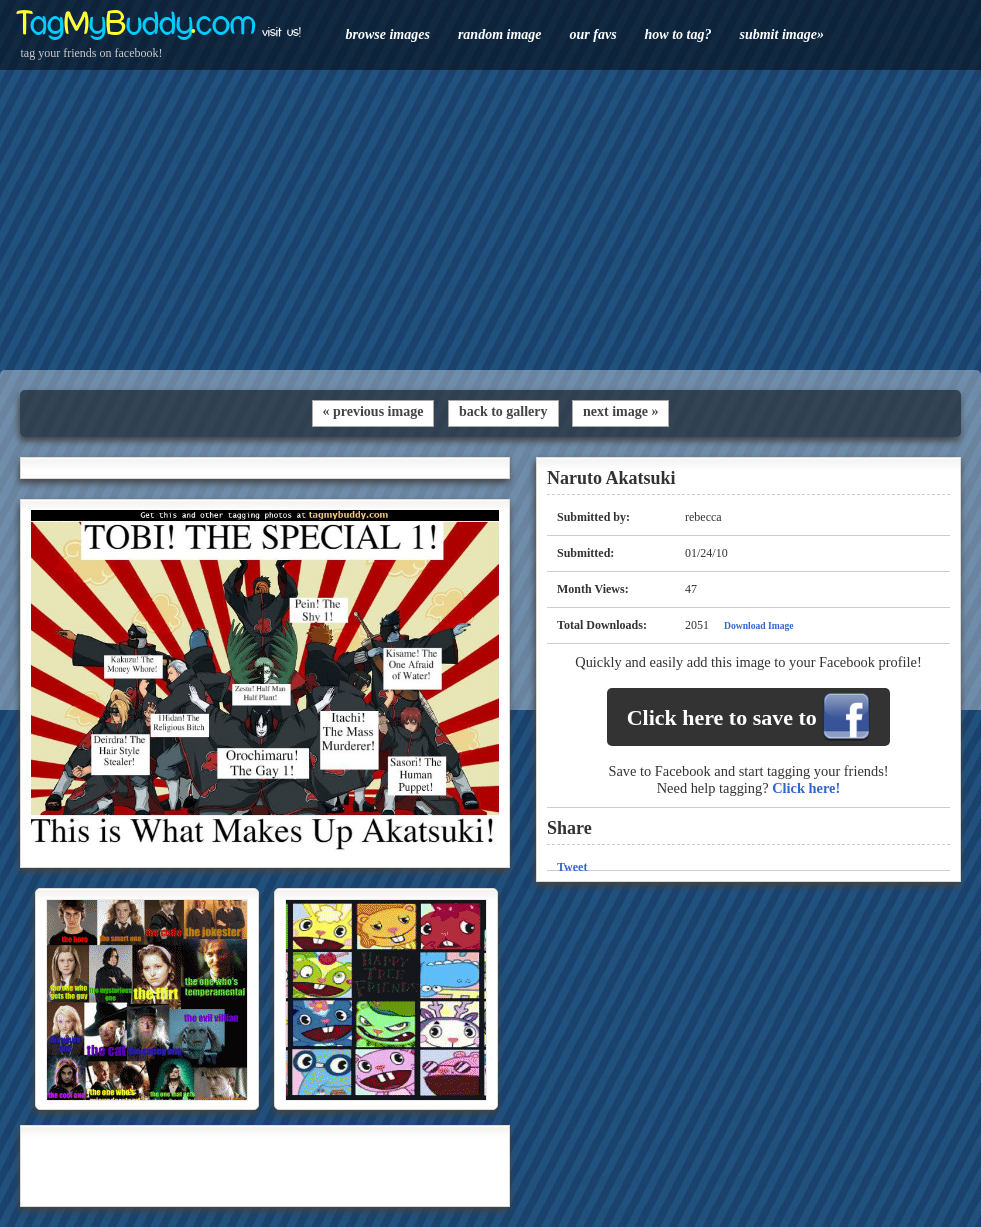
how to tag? (678, 34)
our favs (593, 34)
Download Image (759, 625)
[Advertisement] (490, 220)
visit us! (281, 32)
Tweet (572, 867)
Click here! (806, 788)
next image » (620, 411)
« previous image (373, 411)
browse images (388, 34)
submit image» (781, 34)
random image (500, 34)
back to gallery (503, 411)
